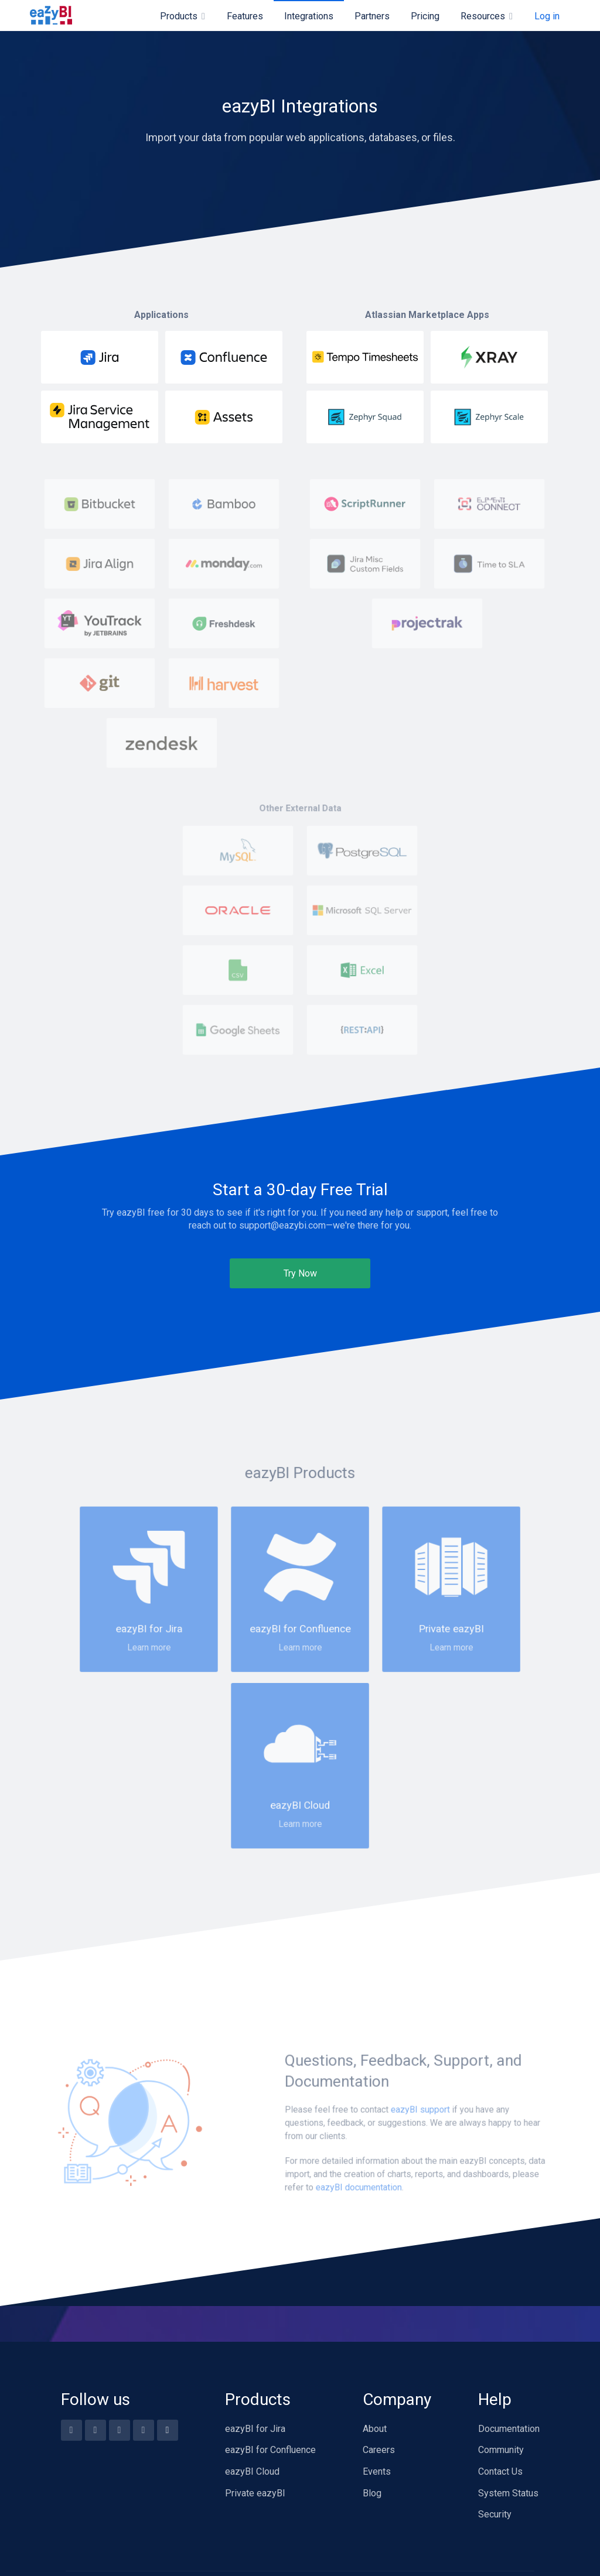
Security (495, 2514)
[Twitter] (119, 2430)
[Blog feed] (167, 2430)
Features (245, 16)
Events (377, 2471)
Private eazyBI (255, 2493)
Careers (379, 2449)
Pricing (425, 16)
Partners (372, 16)
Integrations (308, 16)
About (375, 2428)
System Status (508, 2493)
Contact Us (500, 2471)
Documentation (509, 2428)
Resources (483, 16)
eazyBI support (420, 2191)
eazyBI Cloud (252, 2471)
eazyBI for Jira (255, 2428)
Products (178, 16)
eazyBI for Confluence (270, 2449)
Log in (547, 16)
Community (501, 2449)
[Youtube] (95, 2430)
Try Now (300, 1273)
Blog (372, 2493)
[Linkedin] (143, 2430)
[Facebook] (71, 2430)
